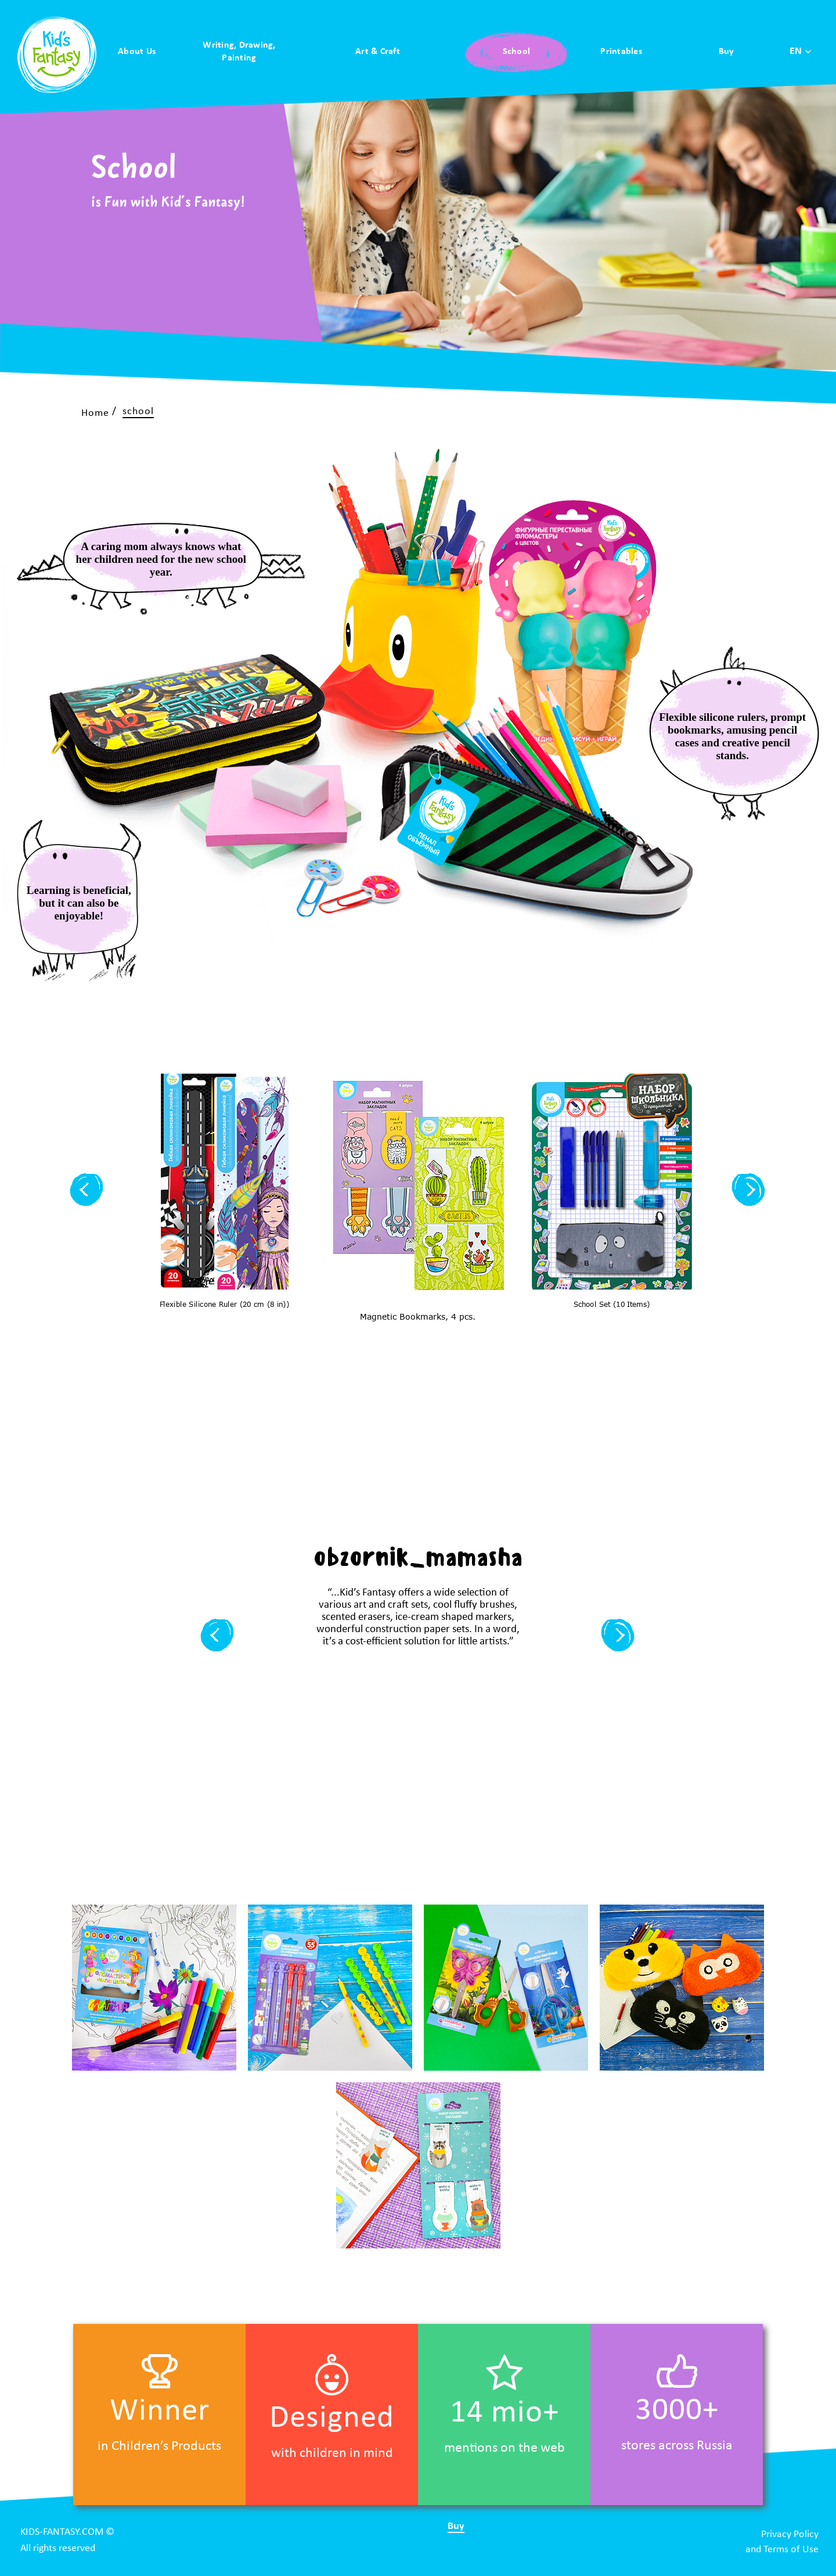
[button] (87, 1190)
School (517, 51)
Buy (726, 51)
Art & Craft (377, 51)
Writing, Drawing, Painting (239, 52)
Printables (621, 51)
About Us (137, 51)
